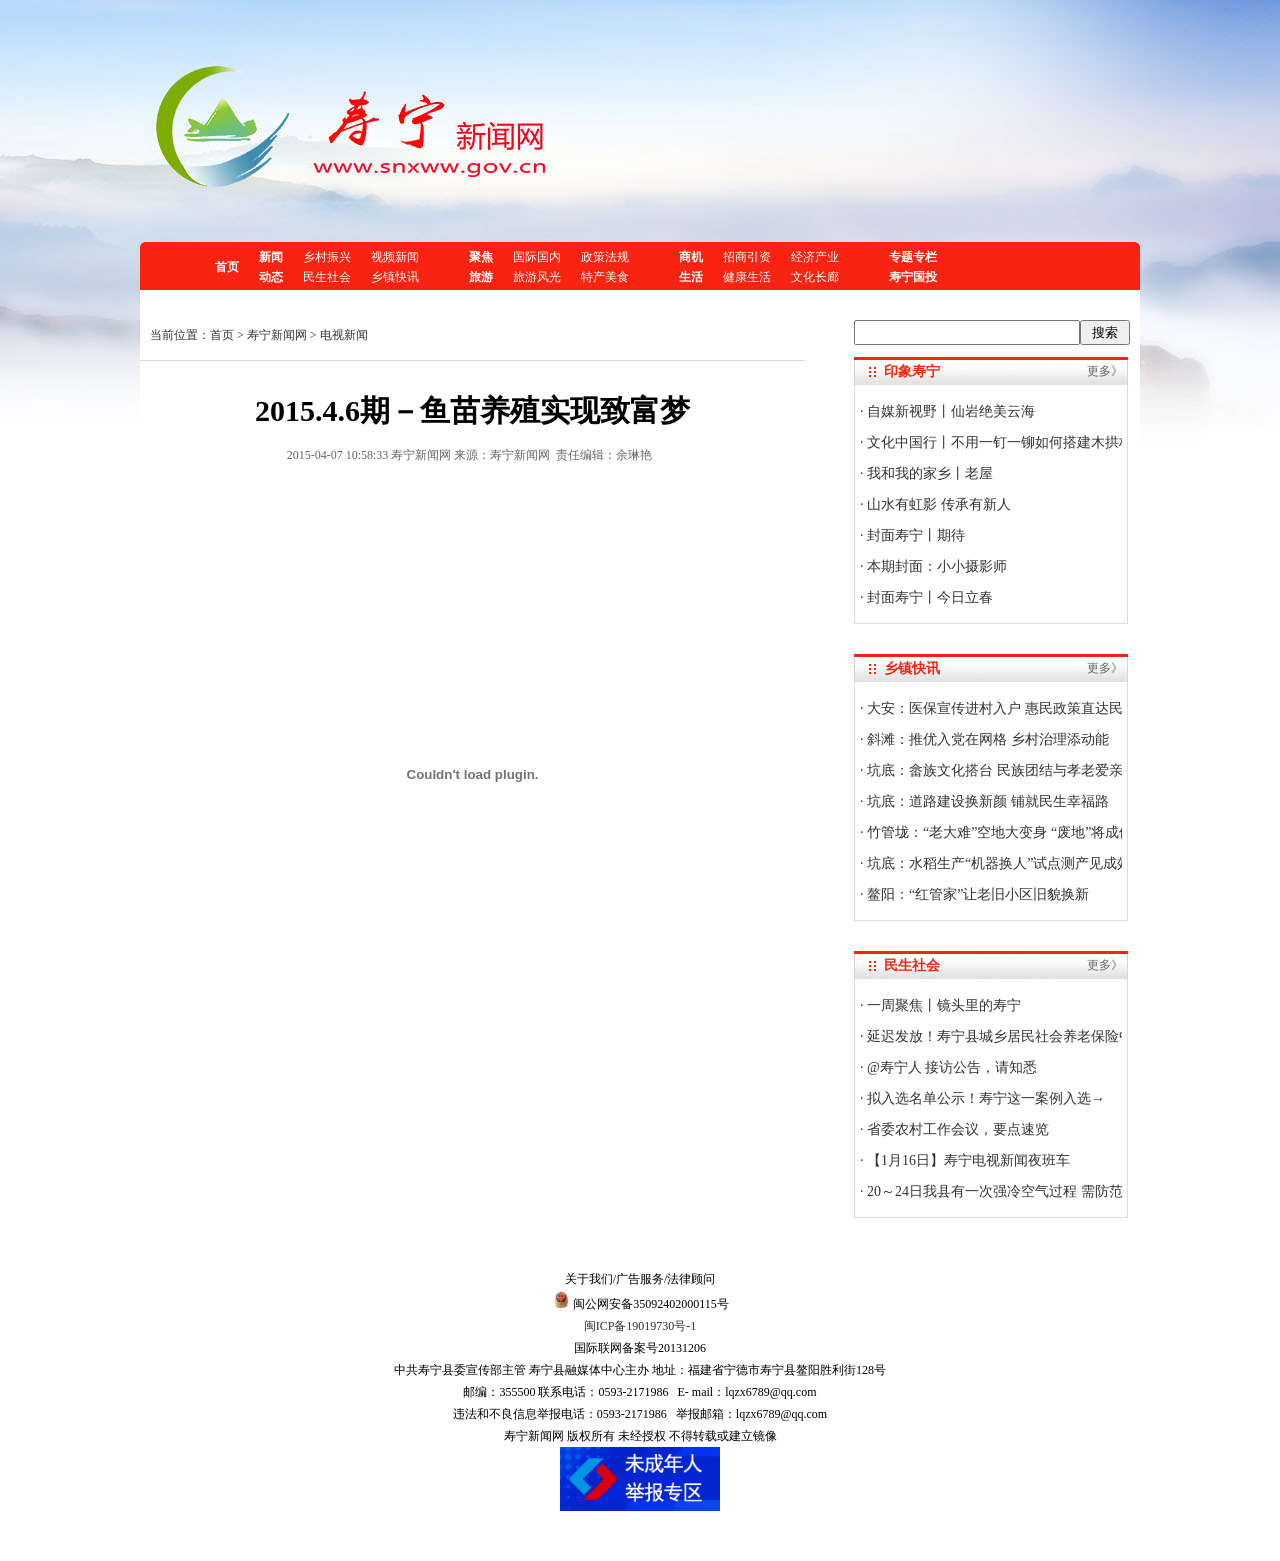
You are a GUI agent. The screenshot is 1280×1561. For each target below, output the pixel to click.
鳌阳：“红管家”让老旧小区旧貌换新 (977, 894)
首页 (227, 267)
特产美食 (605, 277)
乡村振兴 (327, 257)
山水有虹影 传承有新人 (937, 504)
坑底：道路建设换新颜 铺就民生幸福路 (986, 801)
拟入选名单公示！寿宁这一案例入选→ (985, 1098)
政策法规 (605, 257)
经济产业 (815, 257)
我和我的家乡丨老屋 (929, 473)
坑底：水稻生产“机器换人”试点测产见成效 (998, 863)
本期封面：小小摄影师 (936, 566)
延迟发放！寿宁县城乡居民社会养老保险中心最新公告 (1034, 1036)
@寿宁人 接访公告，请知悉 (951, 1067)
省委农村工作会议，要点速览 (957, 1129)
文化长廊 (815, 277)
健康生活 (747, 277)
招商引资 (747, 257)
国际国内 (537, 257)
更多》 (1105, 371)
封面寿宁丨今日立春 (929, 597)
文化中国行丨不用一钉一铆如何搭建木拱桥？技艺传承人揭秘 (1055, 442)
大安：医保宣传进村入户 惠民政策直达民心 (1000, 708)
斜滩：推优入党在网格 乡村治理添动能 (986, 739)
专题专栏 (913, 257)
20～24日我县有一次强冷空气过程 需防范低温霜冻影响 (1035, 1191)
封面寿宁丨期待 (915, 535)
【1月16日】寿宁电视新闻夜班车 (967, 1160)
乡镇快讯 (395, 277)
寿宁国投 (913, 277)
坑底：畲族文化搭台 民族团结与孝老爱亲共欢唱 (1014, 770)
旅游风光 (537, 277)
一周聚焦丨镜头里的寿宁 (943, 1005)
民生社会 (327, 277)
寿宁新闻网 (277, 335)
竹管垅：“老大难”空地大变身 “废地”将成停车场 (1013, 832)
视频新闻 (395, 257)
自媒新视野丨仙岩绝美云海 (950, 411)
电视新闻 (344, 335)
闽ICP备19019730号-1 (640, 1326)
